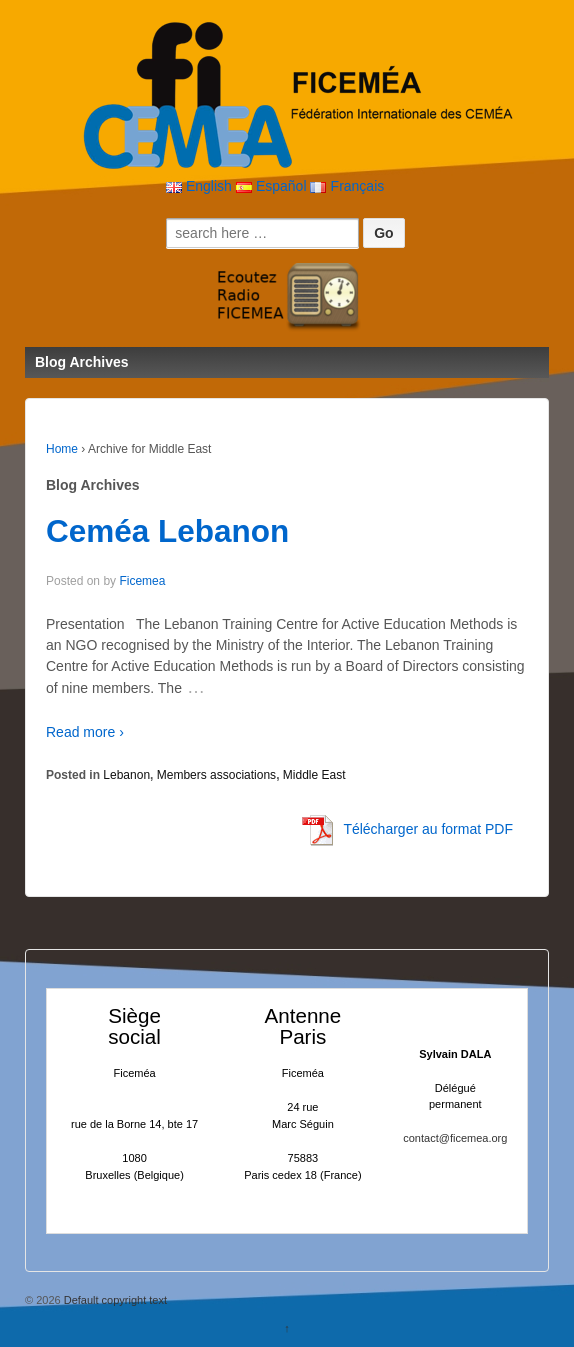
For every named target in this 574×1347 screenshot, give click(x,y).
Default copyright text (114, 1300)
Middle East (314, 775)
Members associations (216, 775)
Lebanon (126, 775)
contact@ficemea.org (455, 1138)
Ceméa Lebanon (167, 531)
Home (62, 449)
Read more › (85, 732)
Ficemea (142, 581)
